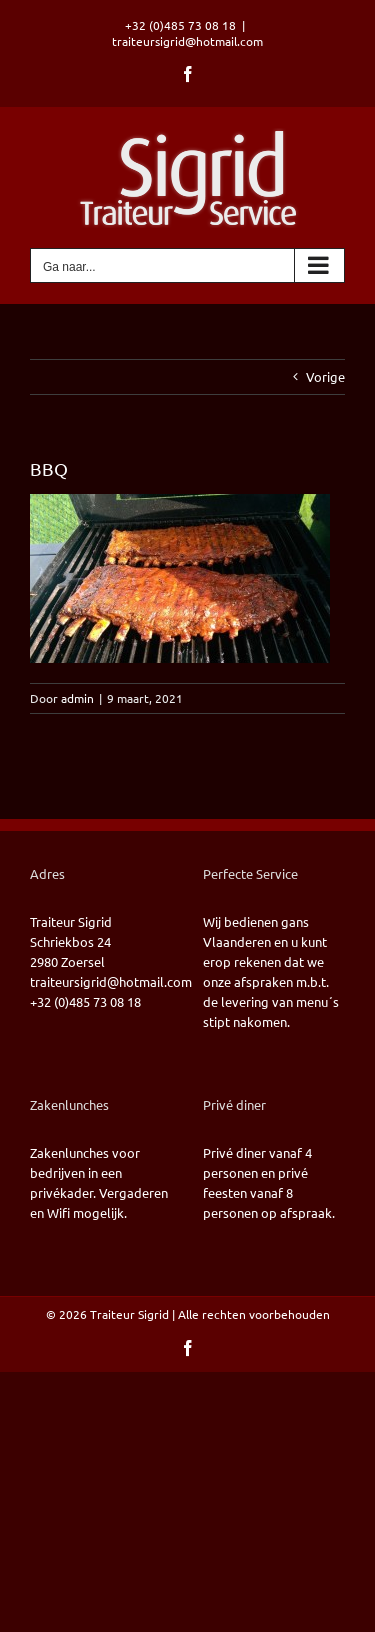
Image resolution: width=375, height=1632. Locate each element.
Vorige (325, 376)
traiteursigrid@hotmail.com (187, 41)
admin (77, 698)
